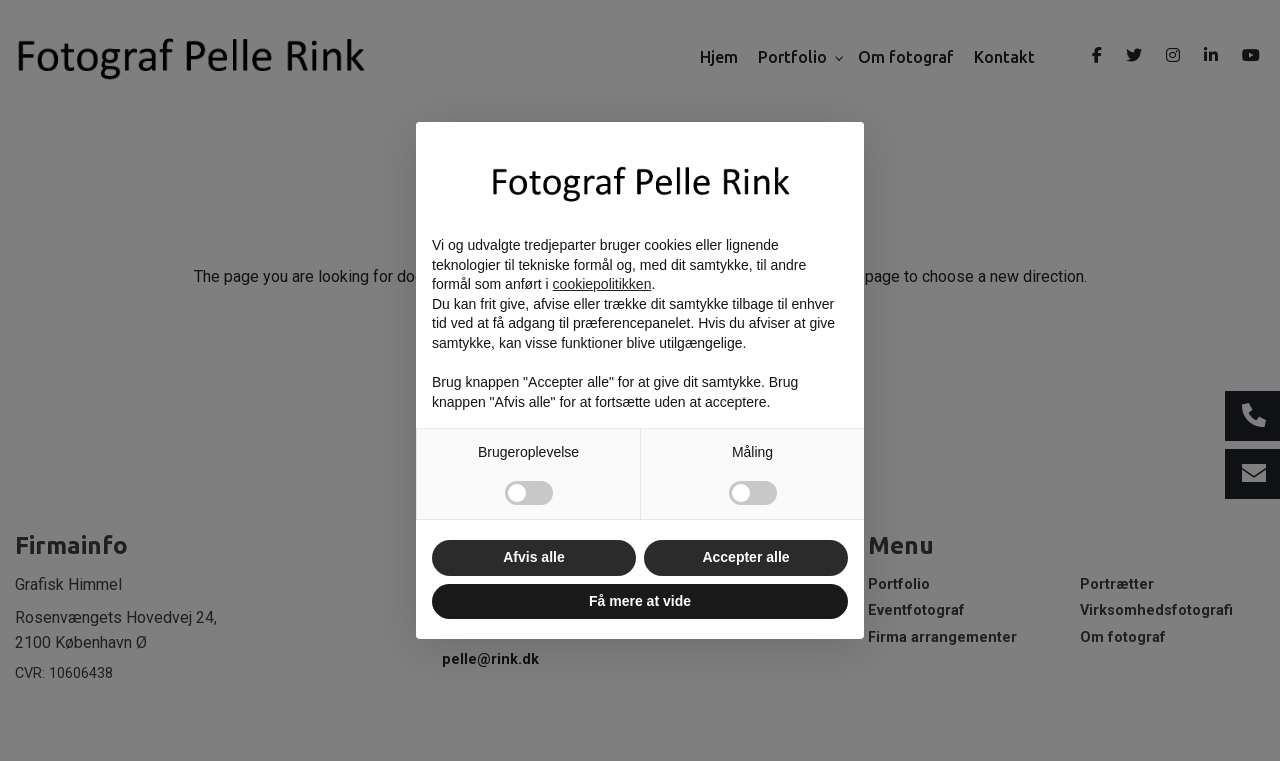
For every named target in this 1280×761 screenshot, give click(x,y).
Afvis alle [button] (533, 557)
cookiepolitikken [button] (602, 284)
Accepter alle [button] (745, 557)
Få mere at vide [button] (640, 601)
